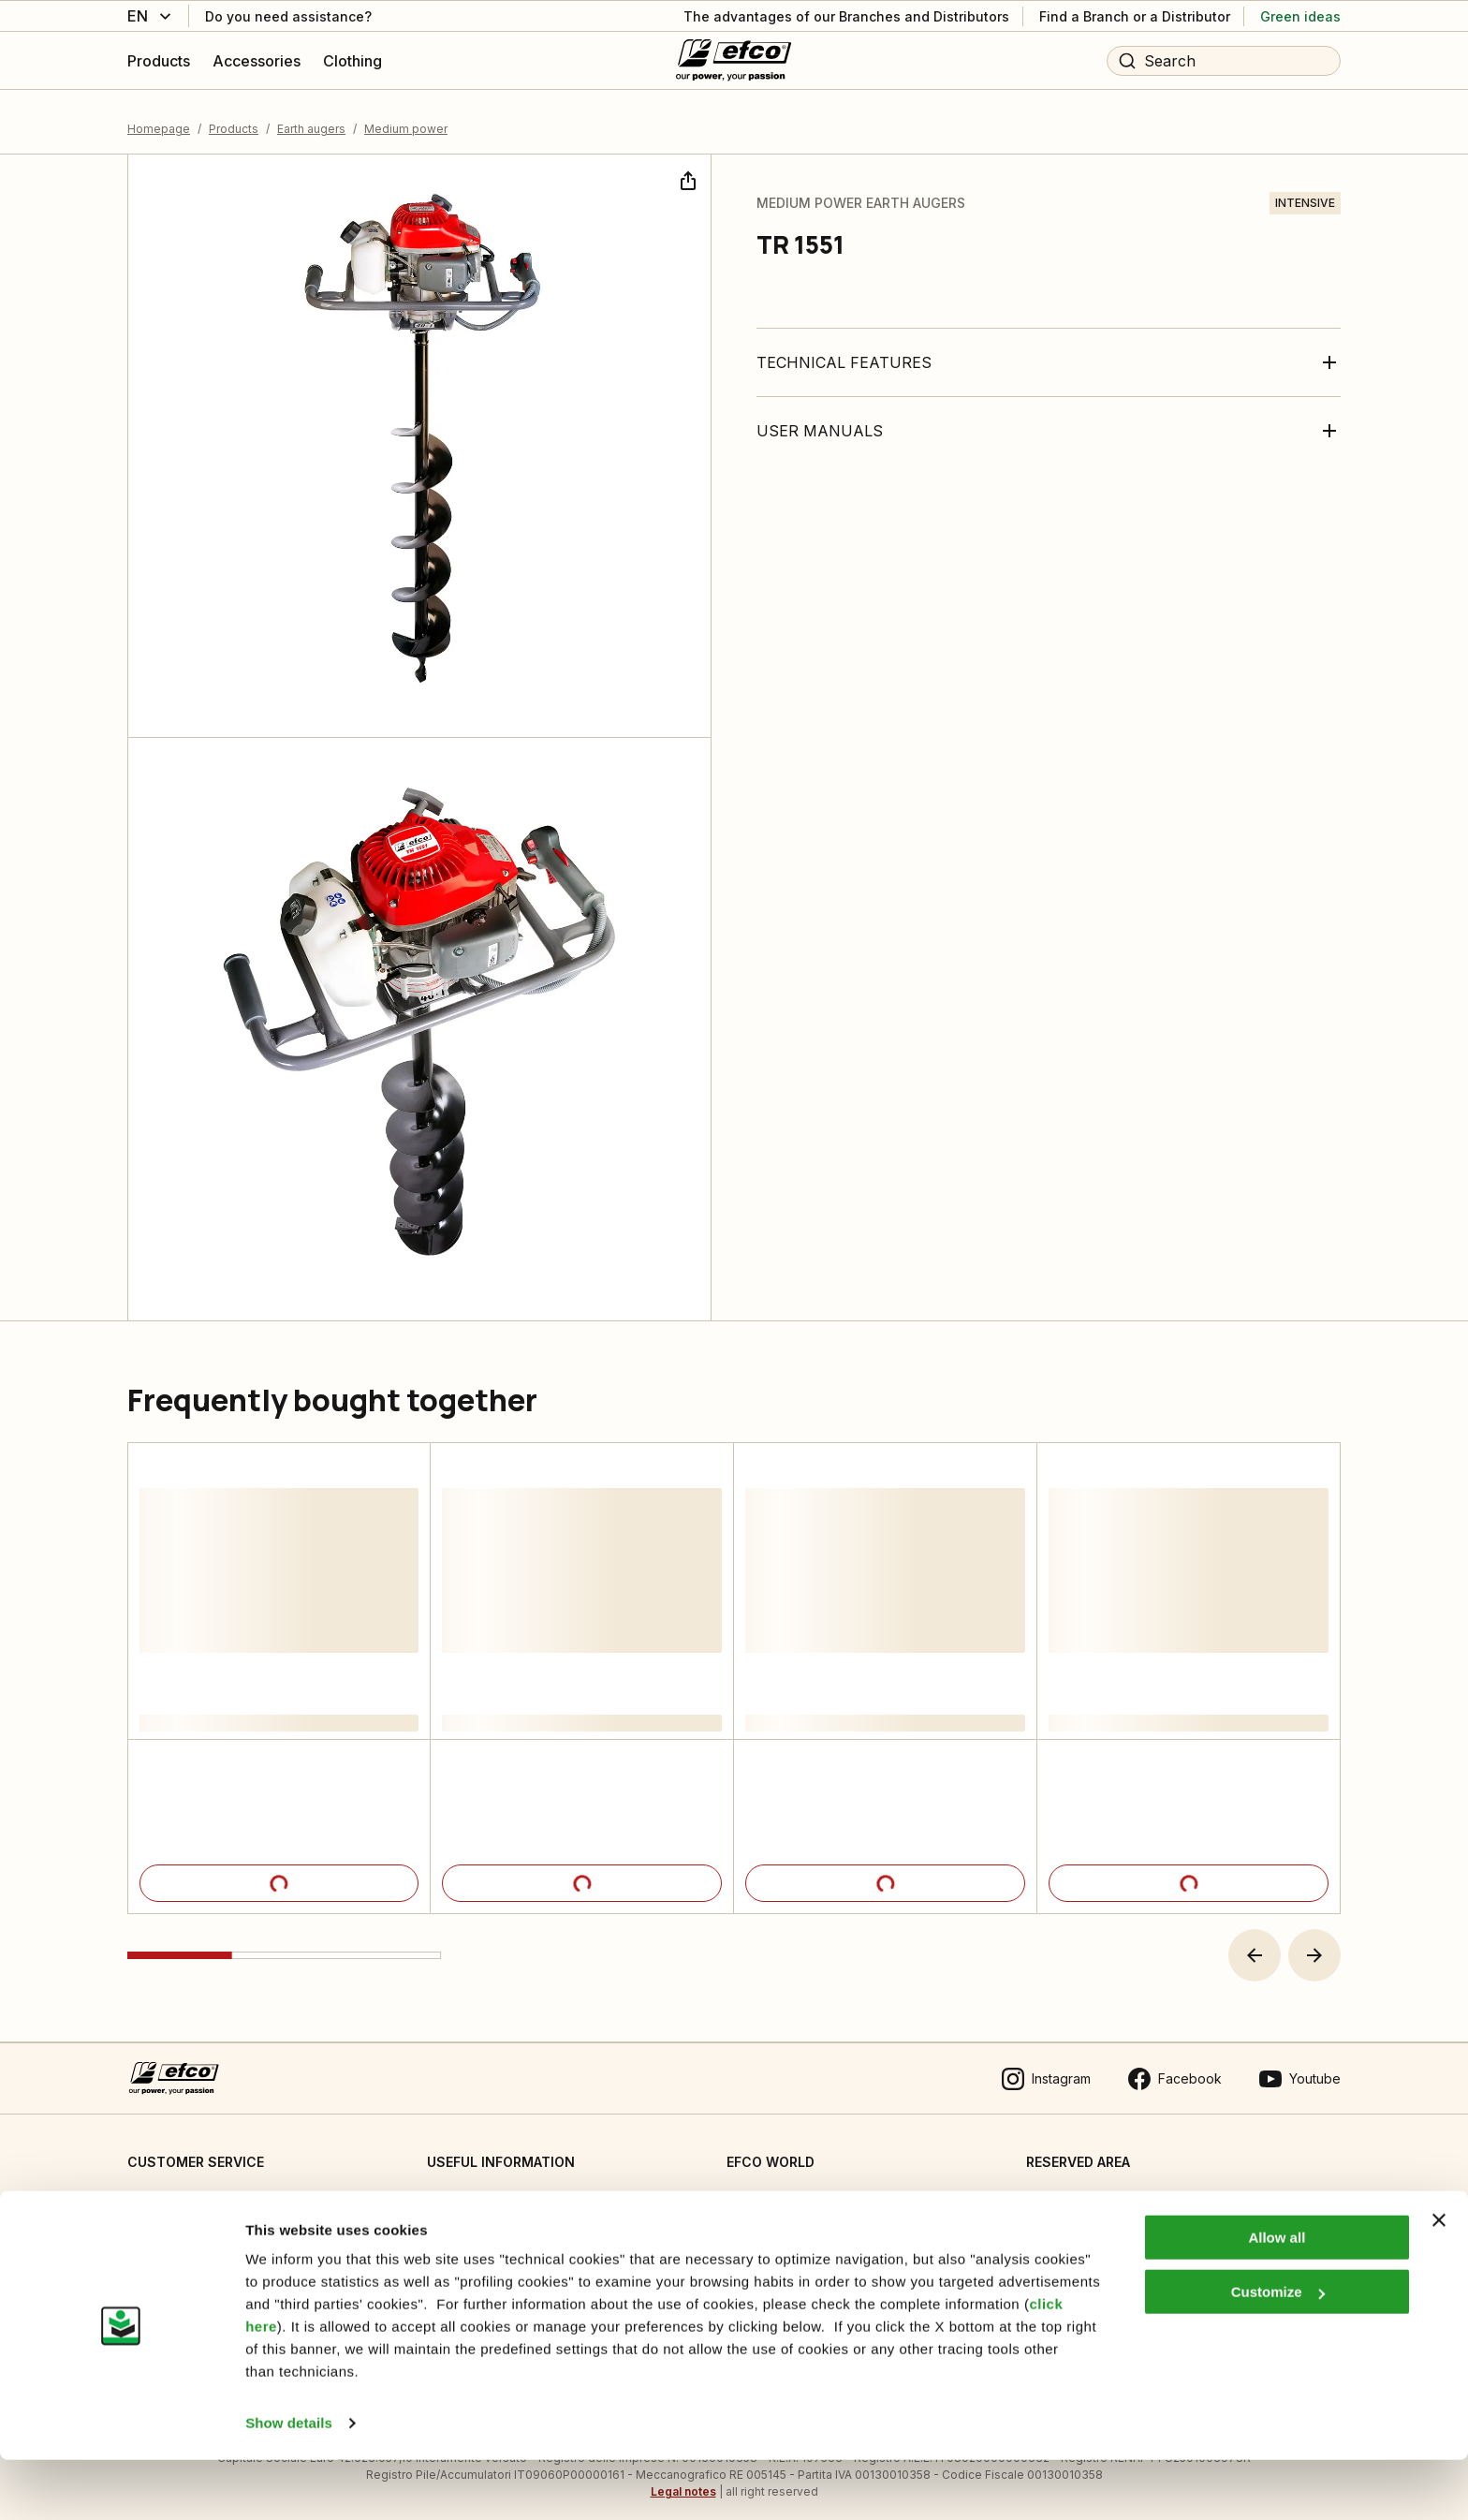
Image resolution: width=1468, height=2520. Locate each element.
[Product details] (278, 1872)
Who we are (764, 2189)
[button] (1254, 1944)
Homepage (158, 117)
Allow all (1276, 2298)
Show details (288, 2483)
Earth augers (311, 117)
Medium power (406, 117)
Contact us (160, 2189)
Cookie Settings (476, 2189)
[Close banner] (1439, 2280)
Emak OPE (758, 2227)
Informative (461, 2227)
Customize (1278, 2352)
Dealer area (1062, 2189)
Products (233, 117)
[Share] (686, 166)
